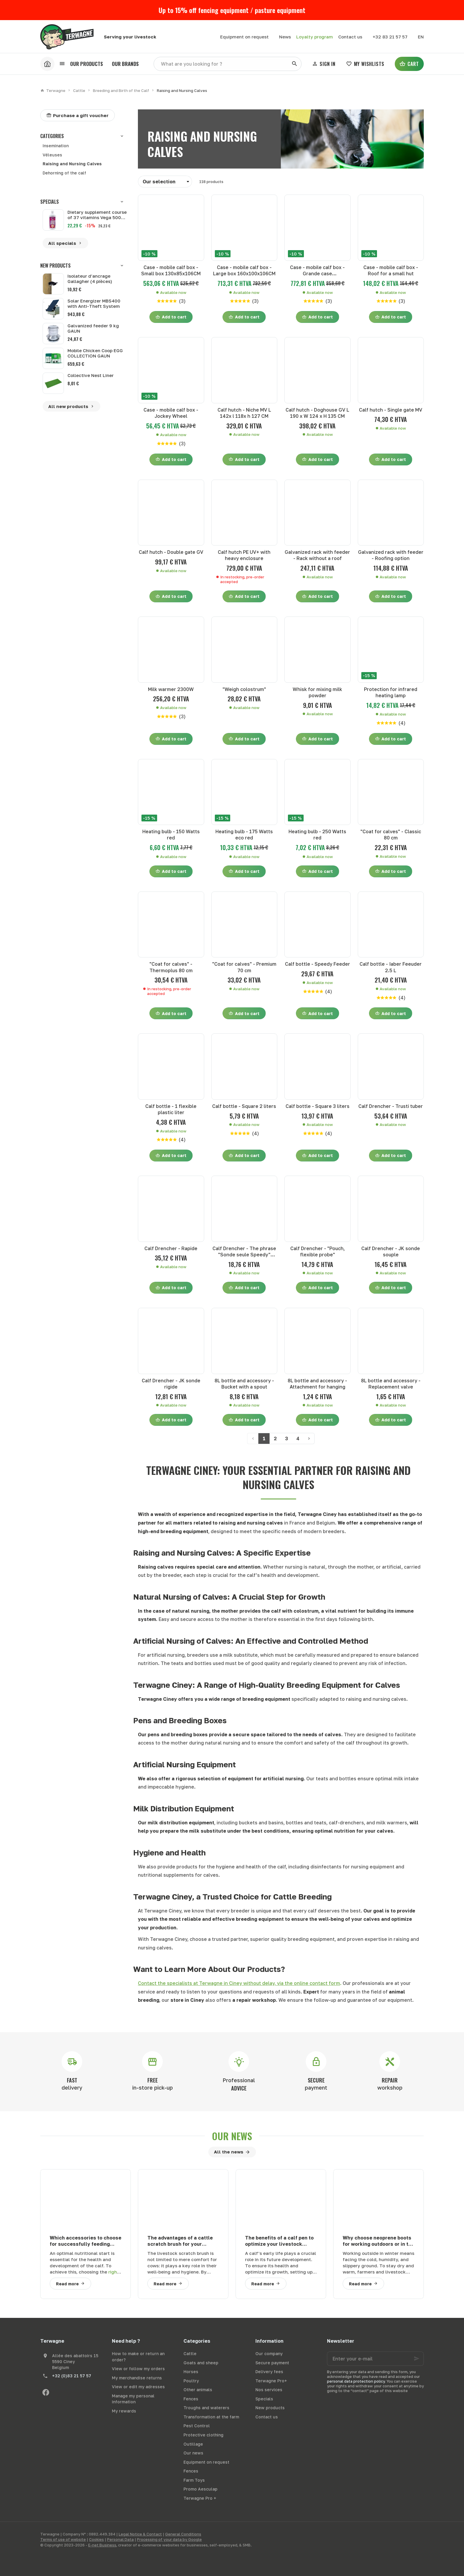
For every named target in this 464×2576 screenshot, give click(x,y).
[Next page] (309, 1438)
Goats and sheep (200, 2362)
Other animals (197, 2389)
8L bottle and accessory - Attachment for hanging (317, 1384)
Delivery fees (269, 2371)
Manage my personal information (133, 2399)
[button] (80, 64)
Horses (190, 2371)
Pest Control (196, 2425)
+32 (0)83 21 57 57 (71, 2375)
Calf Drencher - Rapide (170, 1248)
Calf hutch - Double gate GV (171, 552)
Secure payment (272, 2362)
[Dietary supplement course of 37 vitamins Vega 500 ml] (53, 220)
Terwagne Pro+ (271, 2380)
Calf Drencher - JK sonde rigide (171, 1384)
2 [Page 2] (275, 1438)
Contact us (266, 2416)
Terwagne (52, 90)
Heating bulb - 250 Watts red (317, 835)
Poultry (191, 2380)
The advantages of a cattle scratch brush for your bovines (180, 2241)
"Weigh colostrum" (244, 689)
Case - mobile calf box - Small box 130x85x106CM (171, 270)
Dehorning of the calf (64, 172)
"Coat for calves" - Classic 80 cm (390, 835)
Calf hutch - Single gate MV (390, 410)
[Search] (294, 64)
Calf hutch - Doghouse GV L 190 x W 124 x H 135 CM (317, 413)
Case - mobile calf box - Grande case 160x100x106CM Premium (317, 270)
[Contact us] (350, 37)
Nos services (268, 2389)
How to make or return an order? (138, 2356)
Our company (269, 2353)
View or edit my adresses (138, 2386)
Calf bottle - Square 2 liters (244, 1106)
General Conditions (183, 2534)
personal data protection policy (356, 2381)
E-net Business (102, 2545)
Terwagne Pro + (199, 2498)
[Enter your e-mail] (375, 2359)
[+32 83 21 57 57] (390, 37)
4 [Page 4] (297, 1438)
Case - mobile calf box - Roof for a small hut (390, 270)
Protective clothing (203, 2434)
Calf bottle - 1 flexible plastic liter (170, 1109)
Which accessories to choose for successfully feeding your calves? (85, 2241)
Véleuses (52, 154)
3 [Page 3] (286, 1438)
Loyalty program (314, 36)
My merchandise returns (137, 2377)
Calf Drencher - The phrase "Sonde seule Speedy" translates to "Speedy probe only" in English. (244, 1251)
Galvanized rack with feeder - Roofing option (390, 555)
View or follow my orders (138, 2368)
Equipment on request (206, 2462)
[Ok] (417, 2359)
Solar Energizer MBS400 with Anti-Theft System (93, 303)
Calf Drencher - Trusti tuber (390, 1106)
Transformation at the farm (211, 2416)
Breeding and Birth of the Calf (121, 90)
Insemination (56, 145)
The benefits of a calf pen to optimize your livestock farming (279, 2241)
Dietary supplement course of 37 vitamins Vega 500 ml (97, 214)
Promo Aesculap (200, 2488)
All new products (71, 407)
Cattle (79, 90)
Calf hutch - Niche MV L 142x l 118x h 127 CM (244, 413)
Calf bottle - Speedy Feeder (317, 964)
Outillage (193, 2443)
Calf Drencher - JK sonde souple (390, 1251)
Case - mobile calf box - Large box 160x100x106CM (244, 270)
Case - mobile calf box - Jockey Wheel (171, 413)
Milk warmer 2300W (171, 689)
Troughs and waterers (206, 2407)
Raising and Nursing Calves (72, 163)
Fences (190, 2398)
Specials (49, 201)
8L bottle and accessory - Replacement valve (390, 1384)
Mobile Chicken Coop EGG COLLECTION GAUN (95, 353)
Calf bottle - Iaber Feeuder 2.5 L (391, 967)
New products (55, 265)
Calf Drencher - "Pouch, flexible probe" (317, 1251)
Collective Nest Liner (90, 375)
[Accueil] (47, 64)
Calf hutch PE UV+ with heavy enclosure (244, 555)
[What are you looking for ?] (228, 64)
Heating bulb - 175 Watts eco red (244, 835)
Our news (232, 2136)
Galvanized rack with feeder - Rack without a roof (317, 555)
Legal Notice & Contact (140, 2534)
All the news (228, 2151)
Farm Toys (194, 2480)
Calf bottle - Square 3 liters (317, 1106)
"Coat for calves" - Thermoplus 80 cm (171, 967)
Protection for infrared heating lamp (390, 692)
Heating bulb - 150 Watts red (171, 835)
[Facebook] (45, 2392)
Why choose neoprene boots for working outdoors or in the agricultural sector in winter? (378, 2241)
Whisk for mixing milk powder (317, 692)
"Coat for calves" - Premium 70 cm (244, 967)
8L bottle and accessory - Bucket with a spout (244, 1384)
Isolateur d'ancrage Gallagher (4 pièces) (89, 278)
